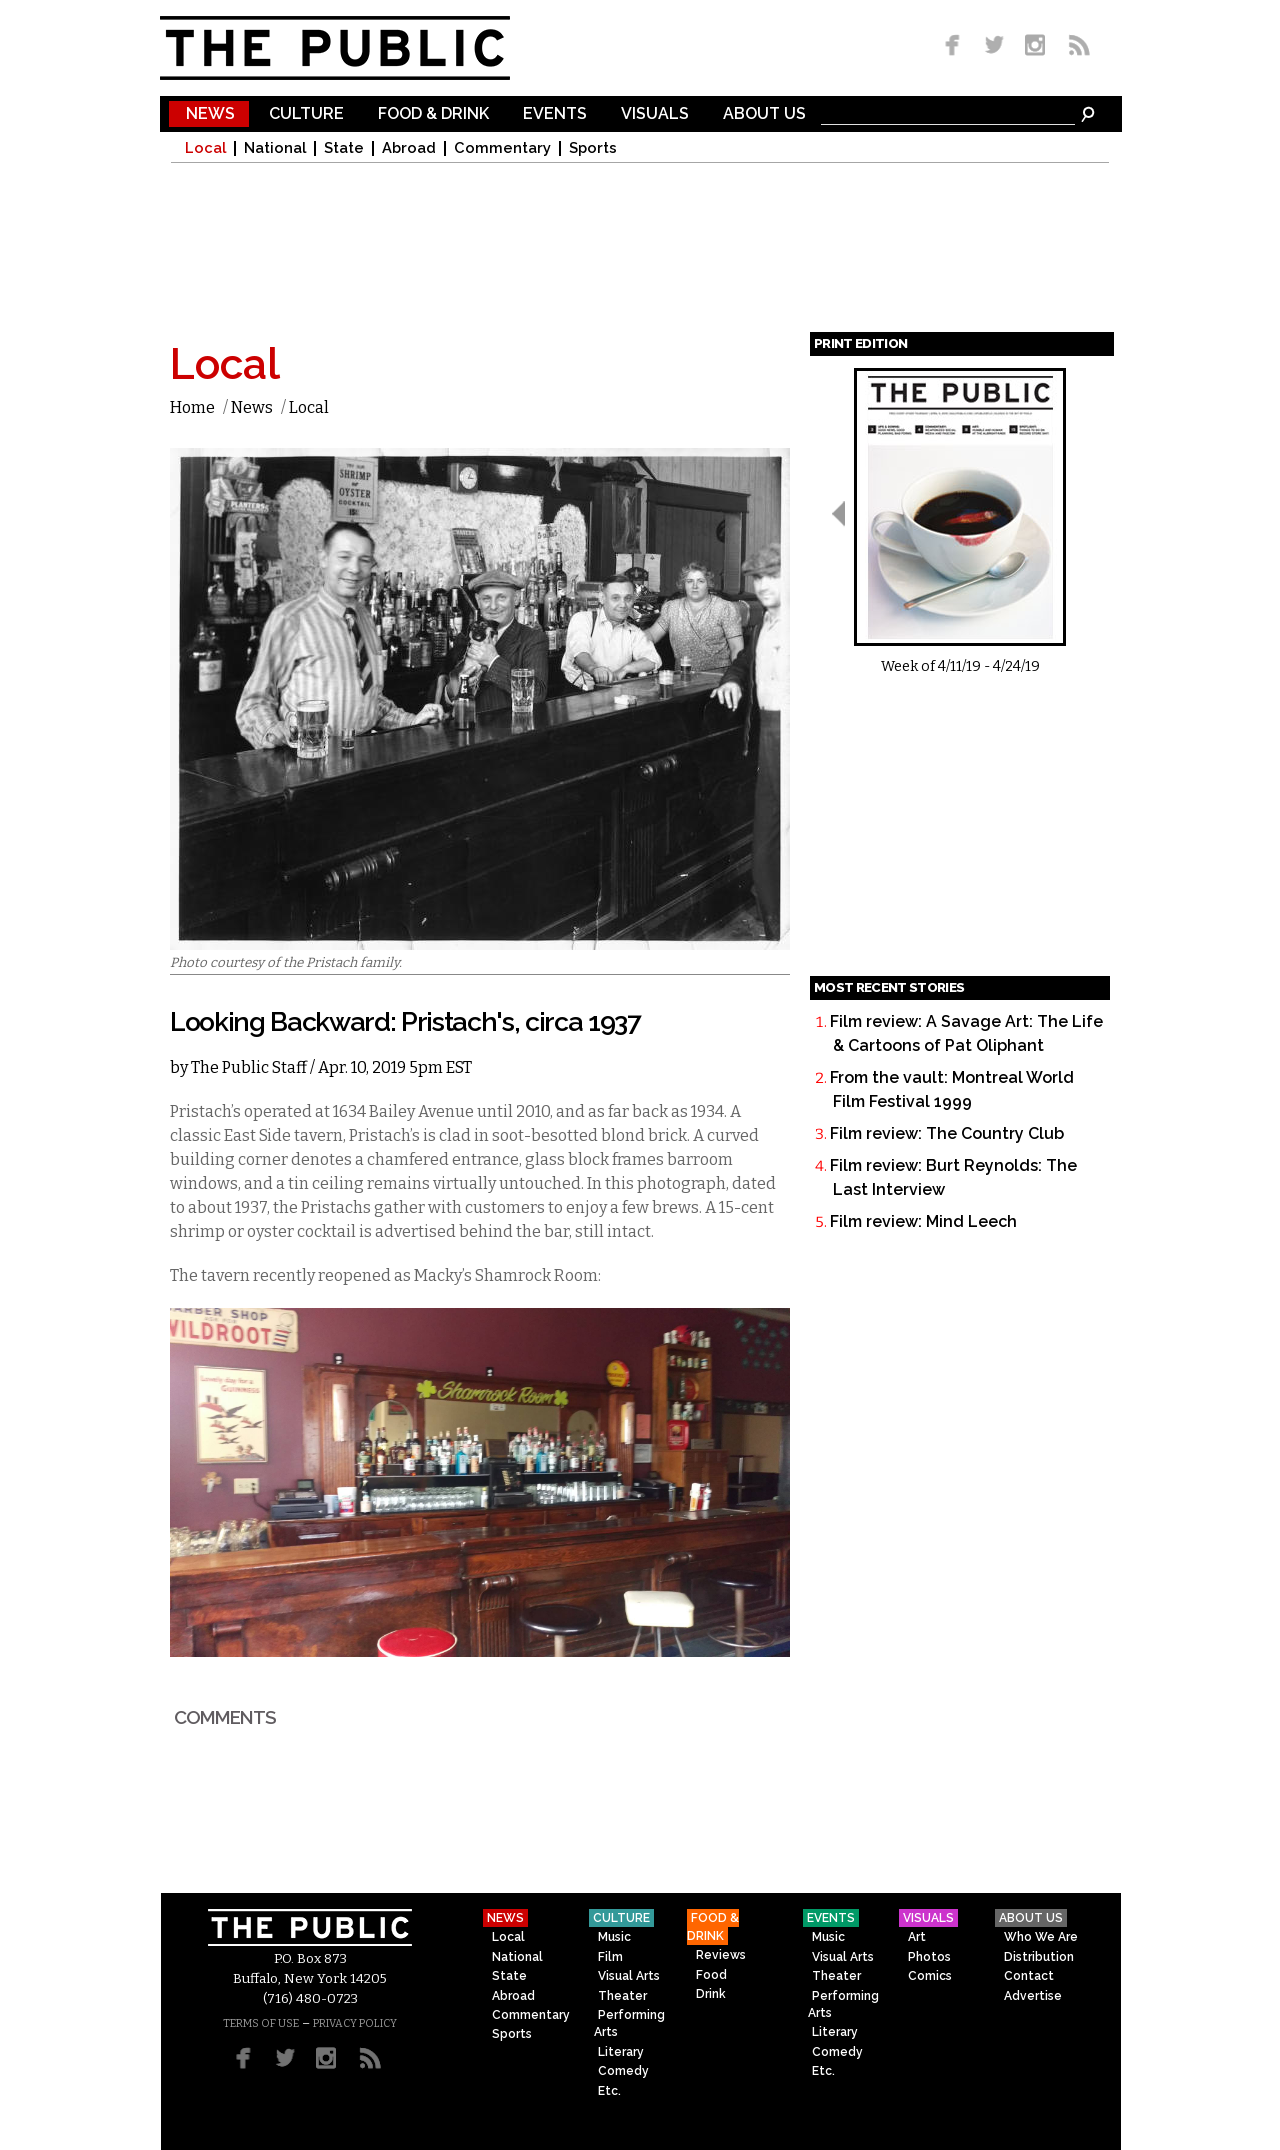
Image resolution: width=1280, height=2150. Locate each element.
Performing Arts (629, 2023)
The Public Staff (249, 1067)
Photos (929, 1957)
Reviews (721, 1955)
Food (711, 1975)
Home (192, 407)
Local (205, 148)
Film (610, 1957)
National (275, 148)
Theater (622, 1996)
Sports (593, 148)
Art (917, 1937)
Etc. (609, 2091)
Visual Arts (629, 1976)
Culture (306, 114)
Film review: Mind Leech (923, 1221)
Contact (1029, 1976)
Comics (930, 1976)
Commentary (502, 148)
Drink (711, 1994)
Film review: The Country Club (947, 1133)
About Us (764, 114)
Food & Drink (433, 114)
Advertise (1033, 1996)
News (210, 114)
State (344, 148)
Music (614, 1937)
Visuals (655, 114)
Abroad (409, 148)
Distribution (1039, 1957)
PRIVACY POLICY (355, 2023)
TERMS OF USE (261, 2023)
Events (555, 114)
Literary (621, 2052)
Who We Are (1041, 1937)
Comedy (623, 2071)
